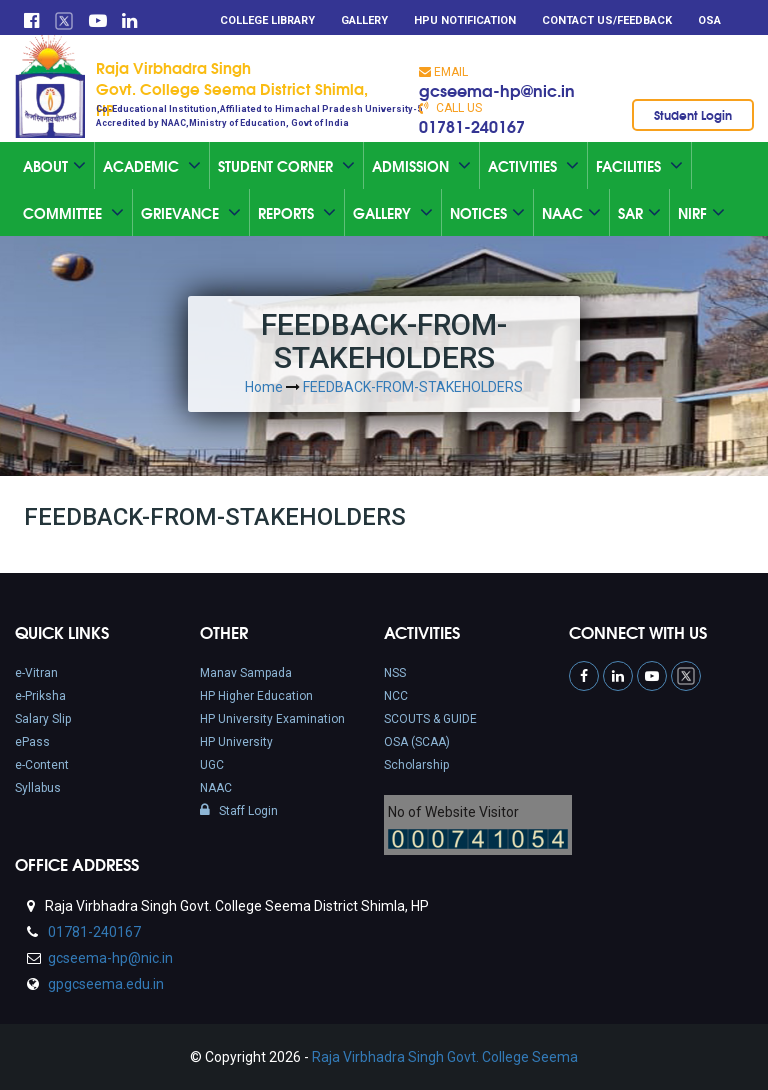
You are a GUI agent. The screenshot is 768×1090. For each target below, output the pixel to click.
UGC (212, 765)
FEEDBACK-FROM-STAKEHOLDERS (413, 387)
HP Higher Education (256, 696)
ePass (32, 742)
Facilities (639, 166)
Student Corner (286, 166)
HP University (236, 742)
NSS (395, 673)
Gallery (364, 20)
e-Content (42, 765)
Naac (571, 213)
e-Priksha (40, 696)
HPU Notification (465, 20)
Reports (297, 213)
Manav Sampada (246, 673)
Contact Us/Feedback (607, 20)
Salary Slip (43, 719)
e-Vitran (36, 673)
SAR (639, 213)
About (54, 166)
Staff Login (239, 811)
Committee (73, 213)
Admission (421, 166)
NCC (396, 696)
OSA (709, 20)
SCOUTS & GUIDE (430, 719)
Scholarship (416, 765)
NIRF (701, 213)
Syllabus (38, 788)
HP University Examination (272, 719)
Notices (487, 213)
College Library (267, 20)
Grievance (191, 213)
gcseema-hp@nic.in (497, 89)
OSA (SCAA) (417, 742)
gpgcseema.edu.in (104, 984)
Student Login (693, 114)
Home (264, 387)
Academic (152, 166)
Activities (533, 166)
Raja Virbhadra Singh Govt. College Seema (445, 1057)
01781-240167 (472, 125)
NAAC (216, 788)
